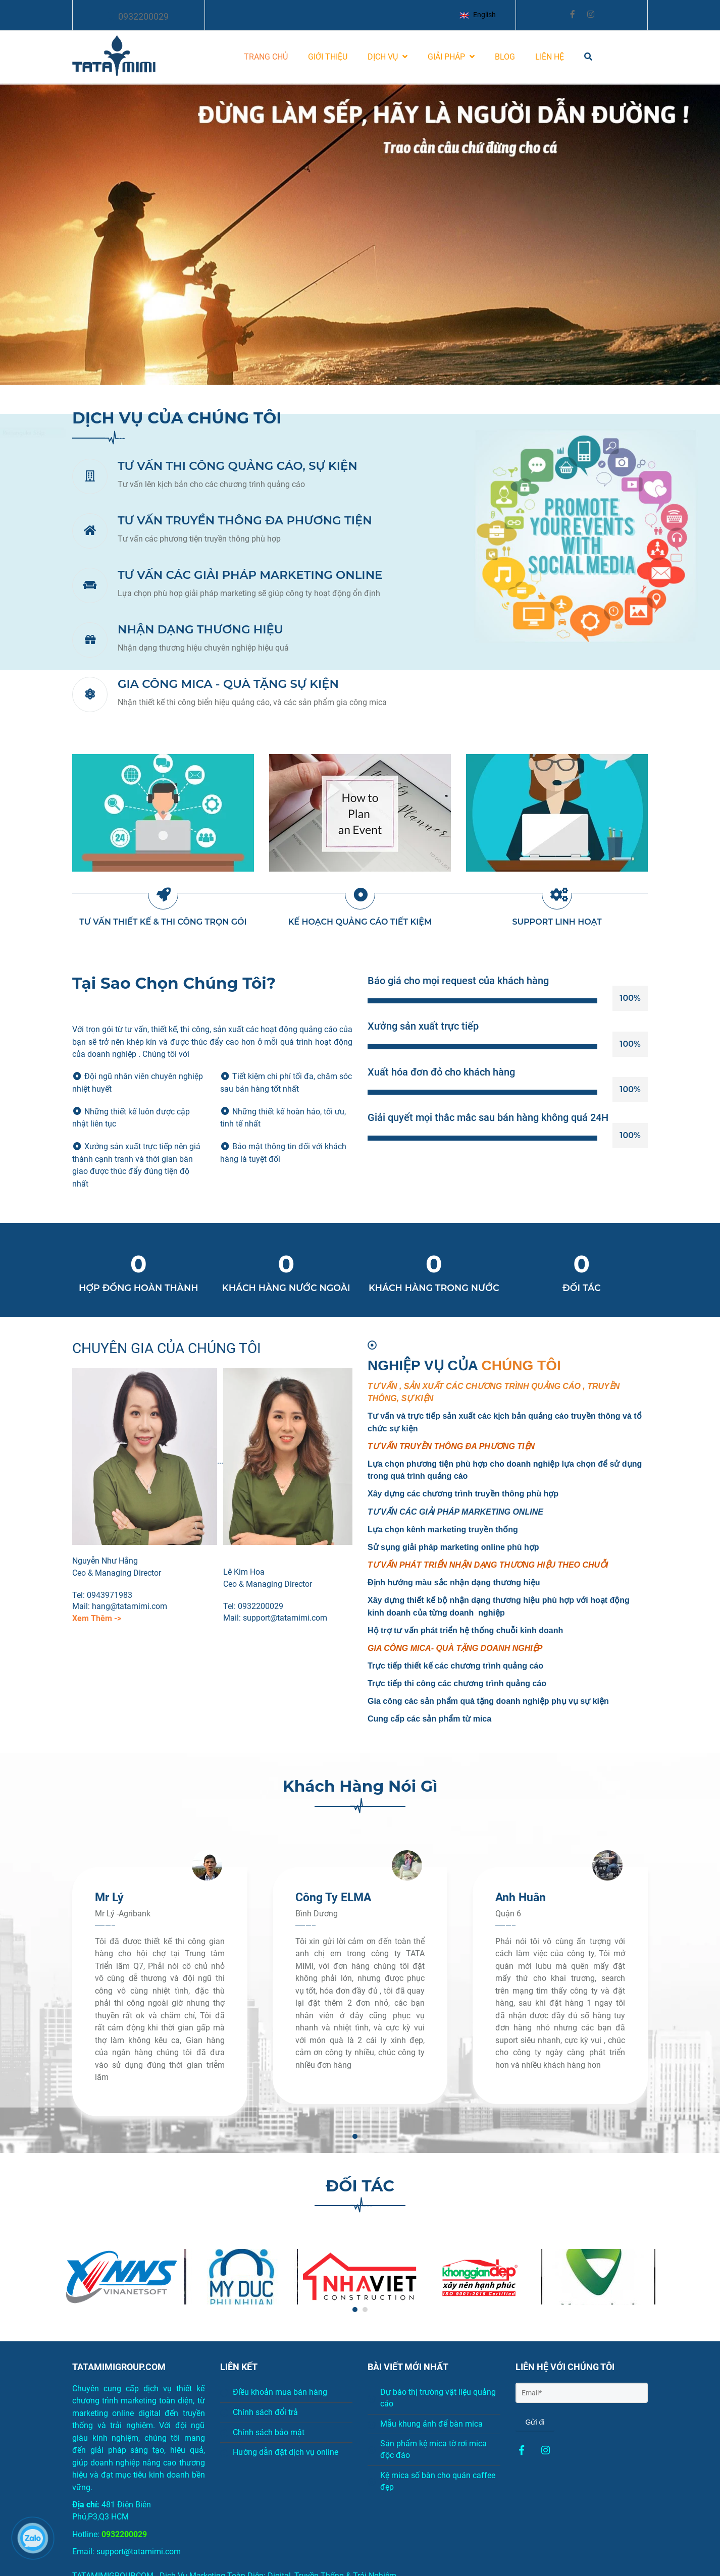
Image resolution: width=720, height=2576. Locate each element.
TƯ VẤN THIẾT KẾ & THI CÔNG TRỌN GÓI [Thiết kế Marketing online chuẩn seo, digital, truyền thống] (162, 922)
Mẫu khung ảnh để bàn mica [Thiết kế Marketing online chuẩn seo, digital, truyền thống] (425, 2424)
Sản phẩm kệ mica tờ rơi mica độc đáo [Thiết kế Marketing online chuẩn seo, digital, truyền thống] (427, 2449)
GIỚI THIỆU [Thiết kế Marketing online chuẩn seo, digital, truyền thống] (327, 57)
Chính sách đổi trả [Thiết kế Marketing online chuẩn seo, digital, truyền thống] (259, 2412)
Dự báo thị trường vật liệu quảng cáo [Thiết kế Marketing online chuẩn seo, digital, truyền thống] (432, 2397)
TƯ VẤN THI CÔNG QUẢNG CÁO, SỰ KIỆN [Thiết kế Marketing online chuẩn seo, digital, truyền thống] (237, 466)
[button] (479, 15)
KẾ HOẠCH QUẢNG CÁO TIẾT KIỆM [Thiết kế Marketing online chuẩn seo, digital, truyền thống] (360, 922)
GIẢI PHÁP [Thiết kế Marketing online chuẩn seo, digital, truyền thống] (451, 57)
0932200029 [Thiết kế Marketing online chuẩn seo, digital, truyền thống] (143, 16)
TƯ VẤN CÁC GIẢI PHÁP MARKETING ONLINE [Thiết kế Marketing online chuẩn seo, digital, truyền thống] (250, 575)
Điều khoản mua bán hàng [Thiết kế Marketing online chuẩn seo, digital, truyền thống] (273, 2392)
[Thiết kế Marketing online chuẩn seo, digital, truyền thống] (521, 2451)
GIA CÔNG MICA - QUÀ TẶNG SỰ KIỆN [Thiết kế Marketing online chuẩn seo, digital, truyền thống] (228, 684)
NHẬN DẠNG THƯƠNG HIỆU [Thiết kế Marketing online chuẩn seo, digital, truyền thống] (200, 629)
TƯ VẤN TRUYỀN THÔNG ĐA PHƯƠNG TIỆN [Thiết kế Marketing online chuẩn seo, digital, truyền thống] (245, 520)
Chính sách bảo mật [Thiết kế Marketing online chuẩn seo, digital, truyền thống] (262, 2432)
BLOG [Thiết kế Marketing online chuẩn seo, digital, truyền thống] (505, 57)
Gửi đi (535, 2422)
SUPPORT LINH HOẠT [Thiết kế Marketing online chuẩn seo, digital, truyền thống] (556, 922)
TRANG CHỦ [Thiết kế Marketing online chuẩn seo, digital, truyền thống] (266, 57)
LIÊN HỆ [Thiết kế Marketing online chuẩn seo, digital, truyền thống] (549, 57)
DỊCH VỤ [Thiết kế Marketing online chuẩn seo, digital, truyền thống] (387, 57)
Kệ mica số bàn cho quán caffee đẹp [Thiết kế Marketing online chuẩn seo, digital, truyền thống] (431, 2481)
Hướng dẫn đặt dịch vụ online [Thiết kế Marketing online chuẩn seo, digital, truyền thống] (279, 2452)
